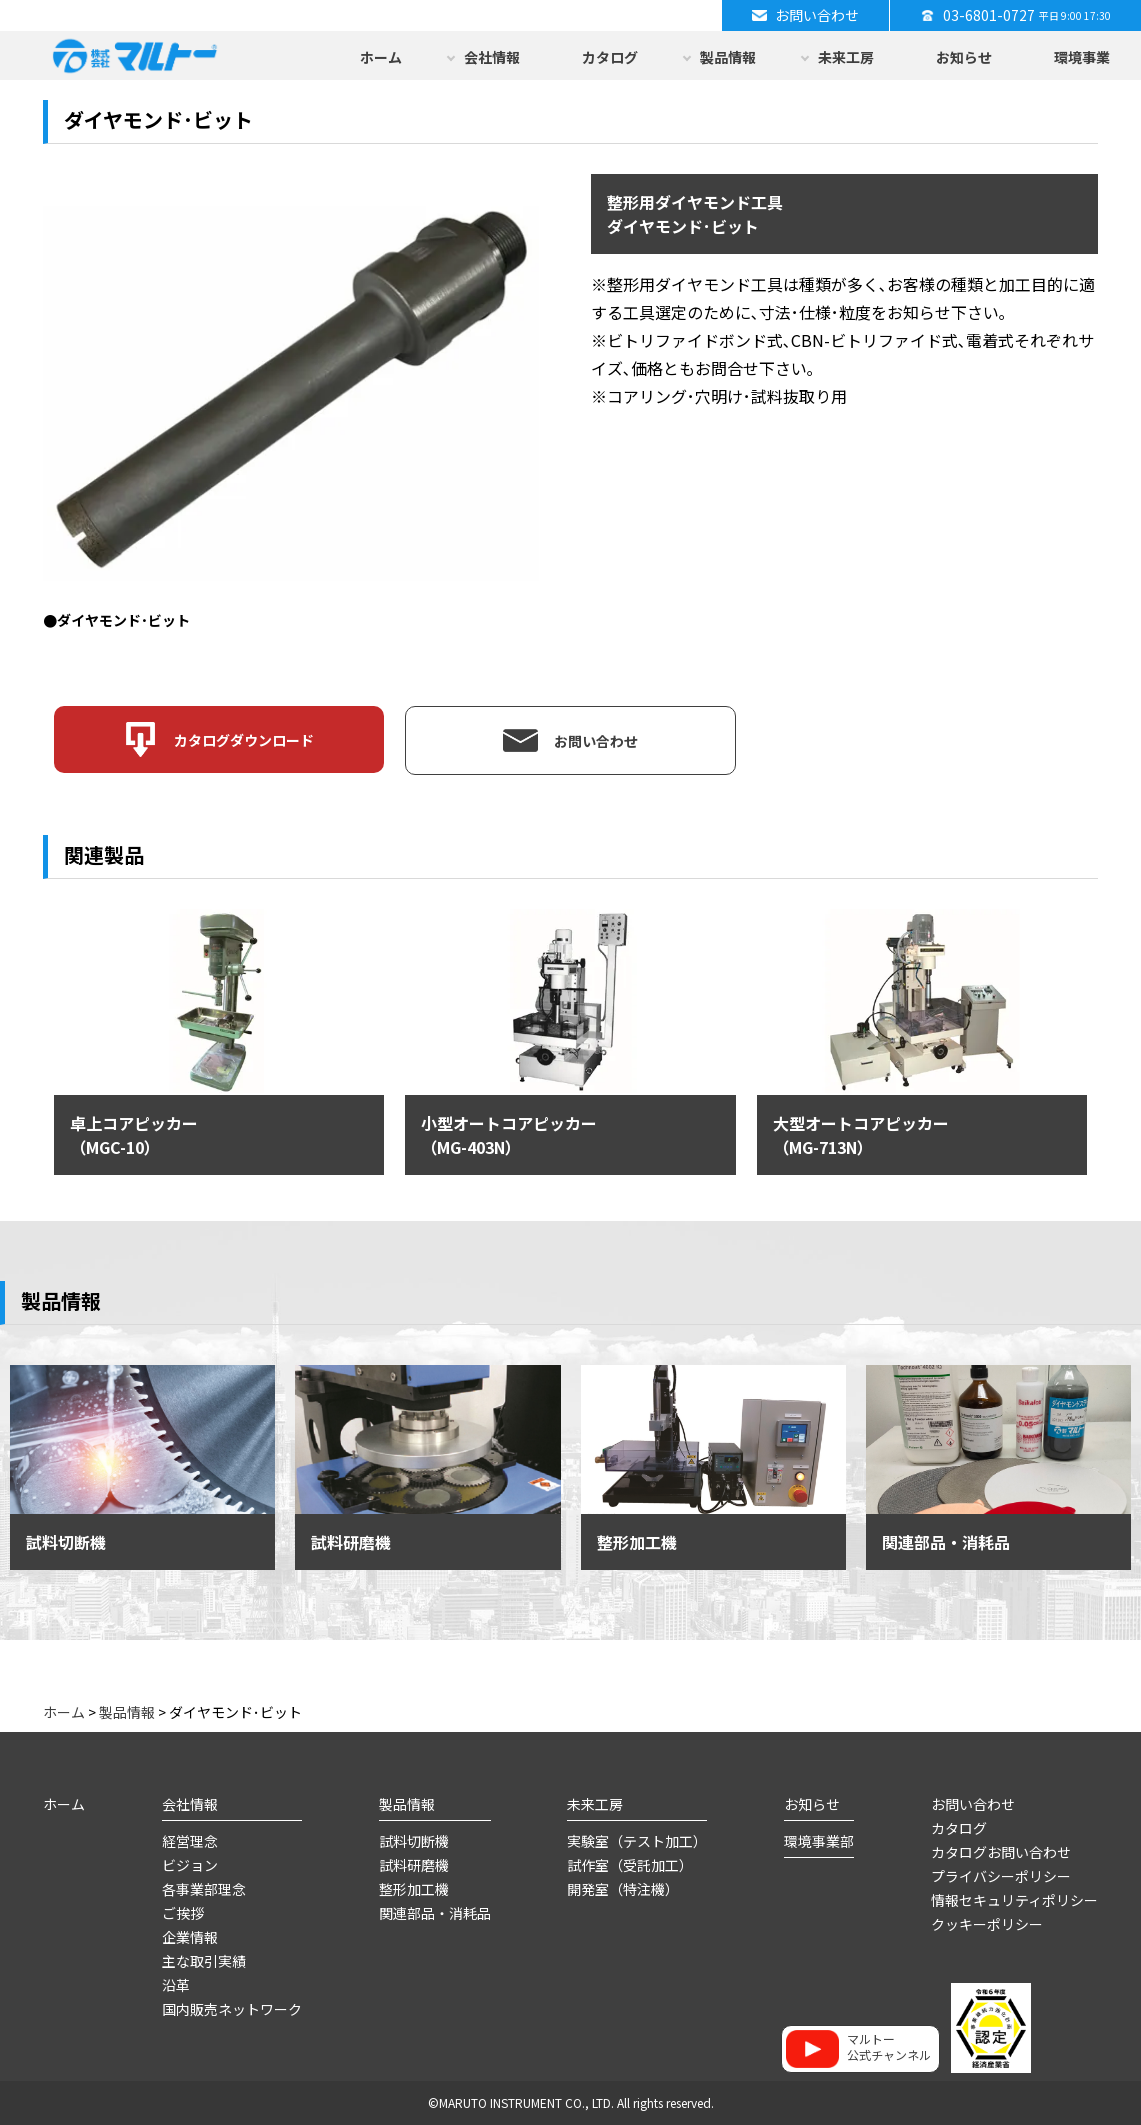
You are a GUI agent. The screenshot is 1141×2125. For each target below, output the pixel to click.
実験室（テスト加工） (637, 1841)
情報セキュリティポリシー (1014, 1900)
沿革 (176, 1985)
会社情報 (492, 57)
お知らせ (964, 57)
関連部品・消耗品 (435, 1913)
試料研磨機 (414, 1865)
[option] (291, 403)
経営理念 (190, 1841)
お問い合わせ (973, 1804)
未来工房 (846, 57)
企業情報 (190, 1937)
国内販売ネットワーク (232, 2009)
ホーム (381, 57)
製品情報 (728, 57)
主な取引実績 (204, 1961)
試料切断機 (414, 1841)
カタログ (610, 57)
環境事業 (1082, 57)
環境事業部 (819, 1841)
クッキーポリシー (987, 1924)
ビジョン (190, 1865)
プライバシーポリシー (1001, 1876)
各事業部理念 (204, 1889)
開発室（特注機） (623, 1889)
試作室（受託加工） (630, 1865)
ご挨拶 (183, 1913)
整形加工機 (414, 1889)
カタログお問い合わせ (1001, 1852)
